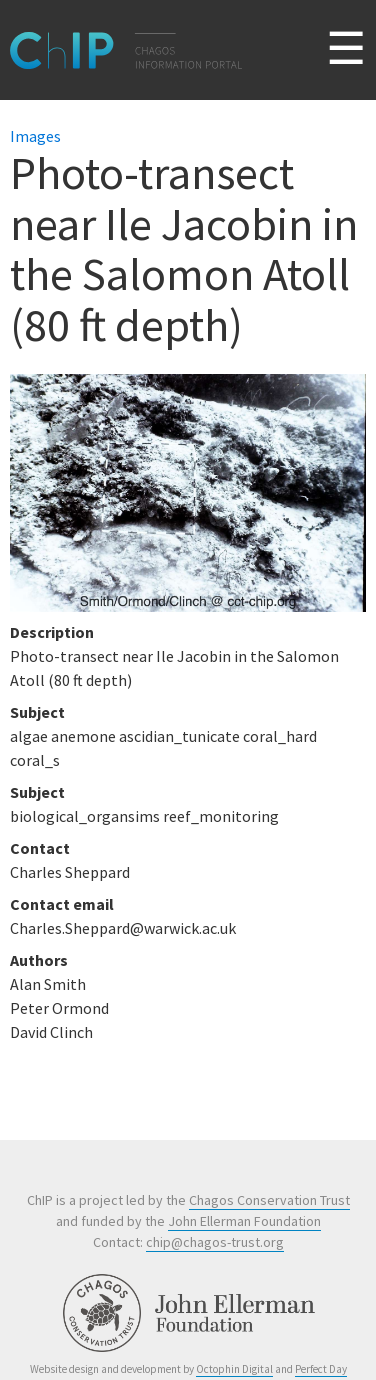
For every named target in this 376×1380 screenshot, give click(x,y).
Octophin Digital (234, 1369)
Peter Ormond (59, 1008)
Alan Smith (48, 984)
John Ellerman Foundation (244, 1221)
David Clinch (51, 1032)
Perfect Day (321, 1369)
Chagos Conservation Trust (269, 1200)
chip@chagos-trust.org (215, 1242)
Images (35, 136)
